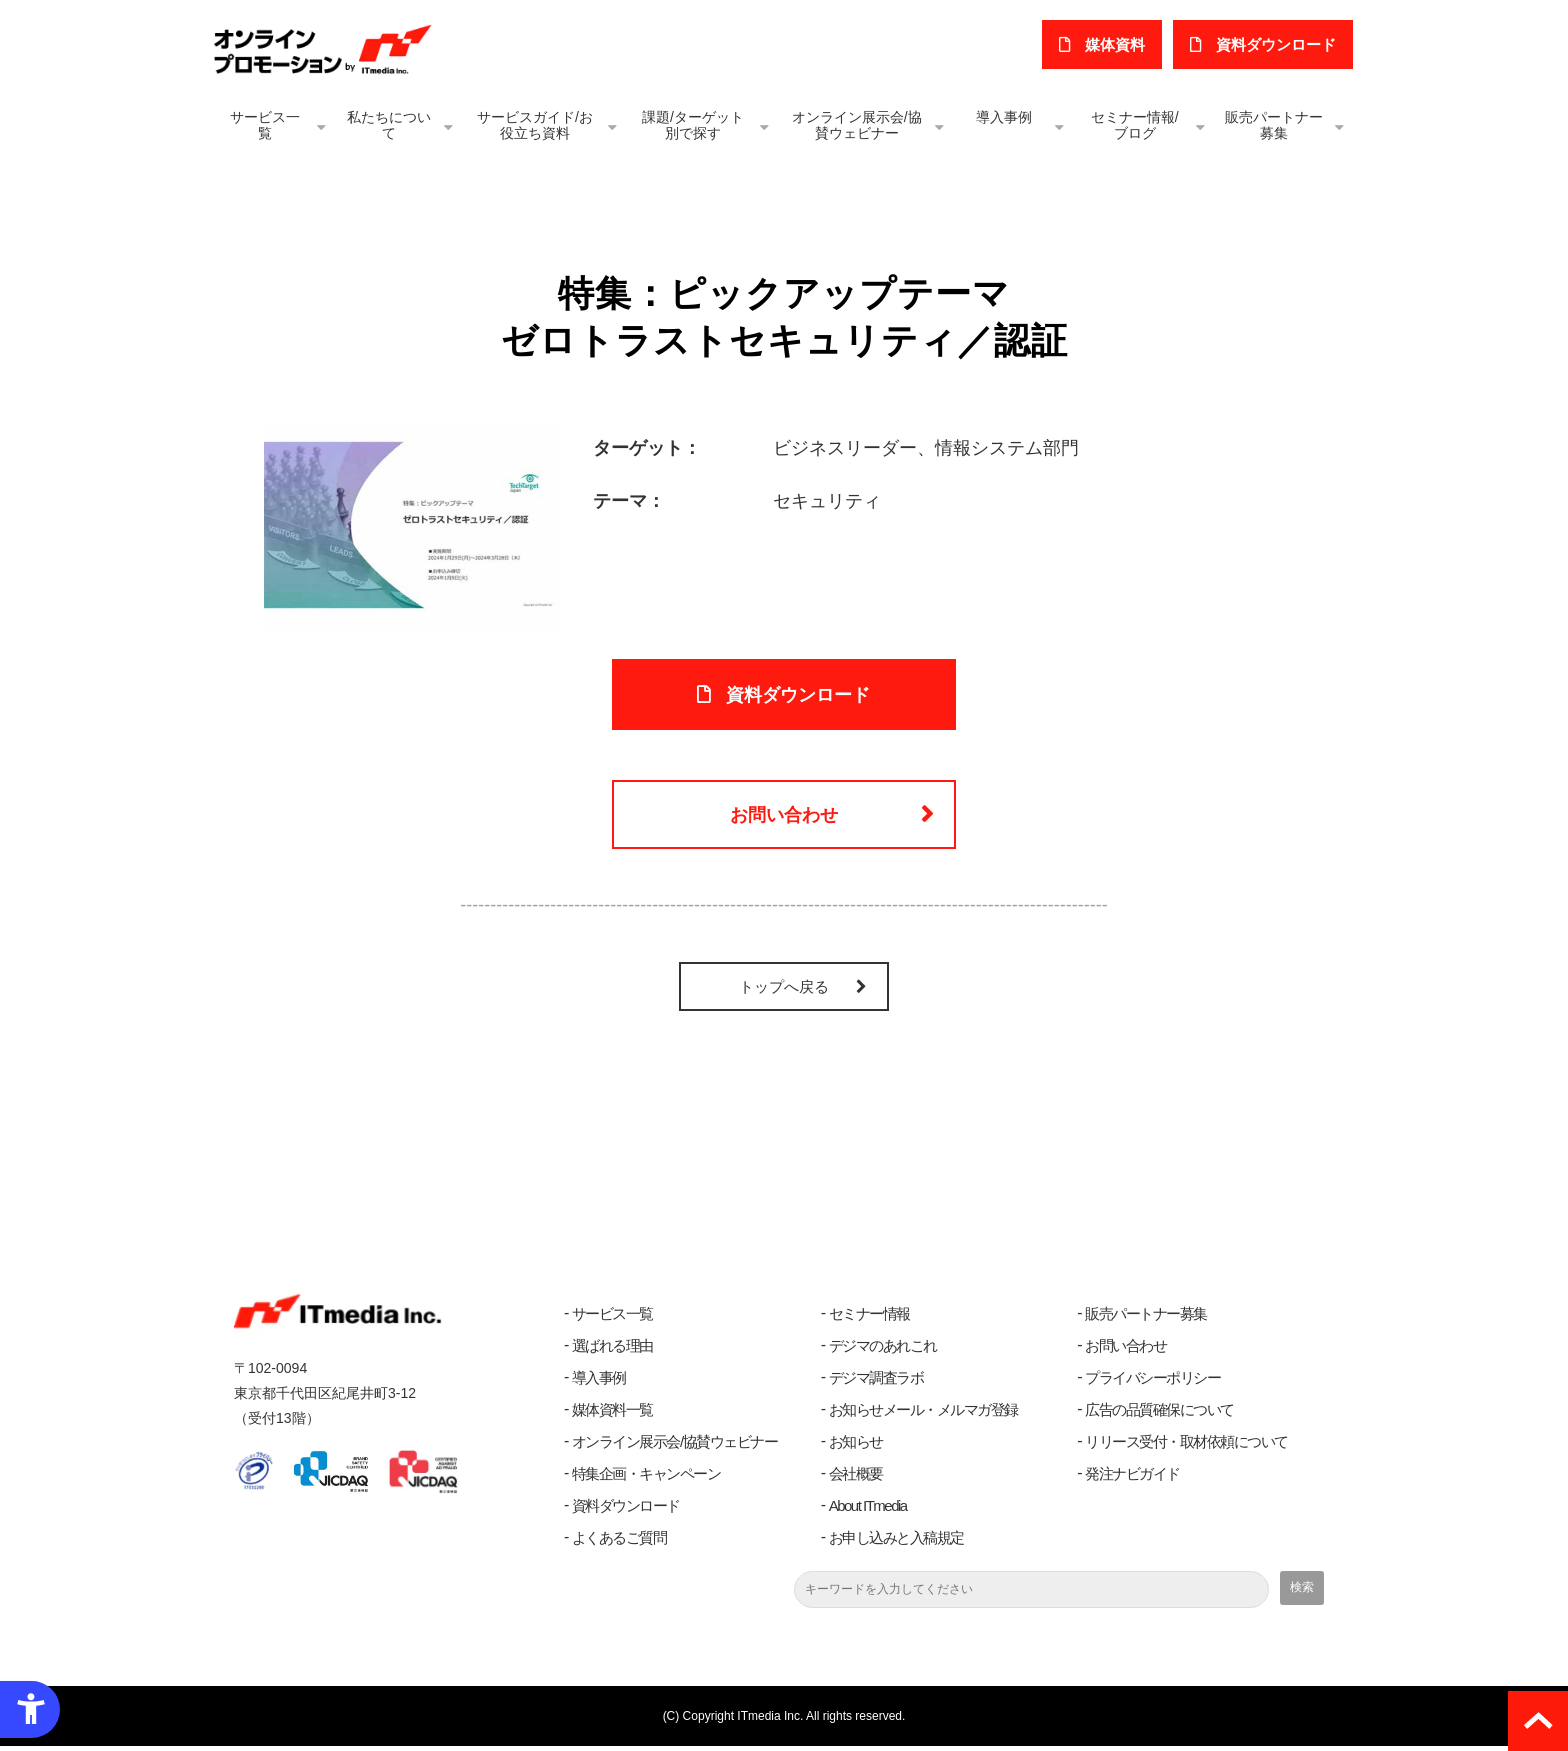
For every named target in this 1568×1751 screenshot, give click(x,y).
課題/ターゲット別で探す (693, 125)
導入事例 (1004, 117)
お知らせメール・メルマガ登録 (923, 1414)
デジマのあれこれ (883, 1350)
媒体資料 (1117, 44)
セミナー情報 (869, 1318)
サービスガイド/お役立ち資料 (535, 125)
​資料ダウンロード (1277, 44)
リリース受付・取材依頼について (1186, 1446)
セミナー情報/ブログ (1135, 125)
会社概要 (856, 1478)
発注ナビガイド (1132, 1478)
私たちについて (389, 125)
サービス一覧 (265, 125)
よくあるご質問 (619, 1542)
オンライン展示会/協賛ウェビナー (857, 125)
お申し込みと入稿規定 (896, 1542)
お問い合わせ (784, 818)
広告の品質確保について (1159, 1414)
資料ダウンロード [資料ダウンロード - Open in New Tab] (799, 696)
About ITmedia (868, 1510)
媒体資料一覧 (612, 1414)
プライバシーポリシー (1152, 1382)
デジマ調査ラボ (876, 1382)
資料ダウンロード (626, 1510)
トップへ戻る (784, 991)
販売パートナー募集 (1274, 125)
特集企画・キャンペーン (646, 1478)
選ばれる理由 (612, 1350)
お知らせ (856, 1446)
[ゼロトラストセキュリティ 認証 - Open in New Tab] (413, 523)
